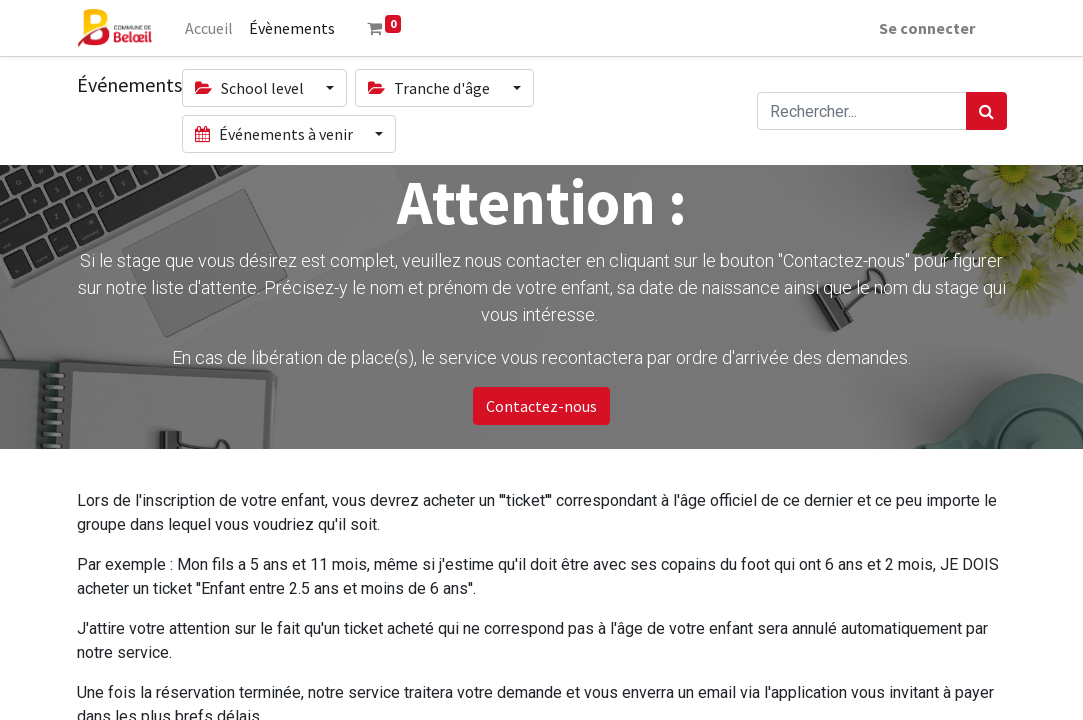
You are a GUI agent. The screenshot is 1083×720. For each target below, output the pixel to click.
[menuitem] (209, 28)
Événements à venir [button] (275, 134)
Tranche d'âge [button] (430, 88)
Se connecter (927, 28)
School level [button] (251, 88)
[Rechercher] (986, 111)
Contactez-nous (541, 406)
